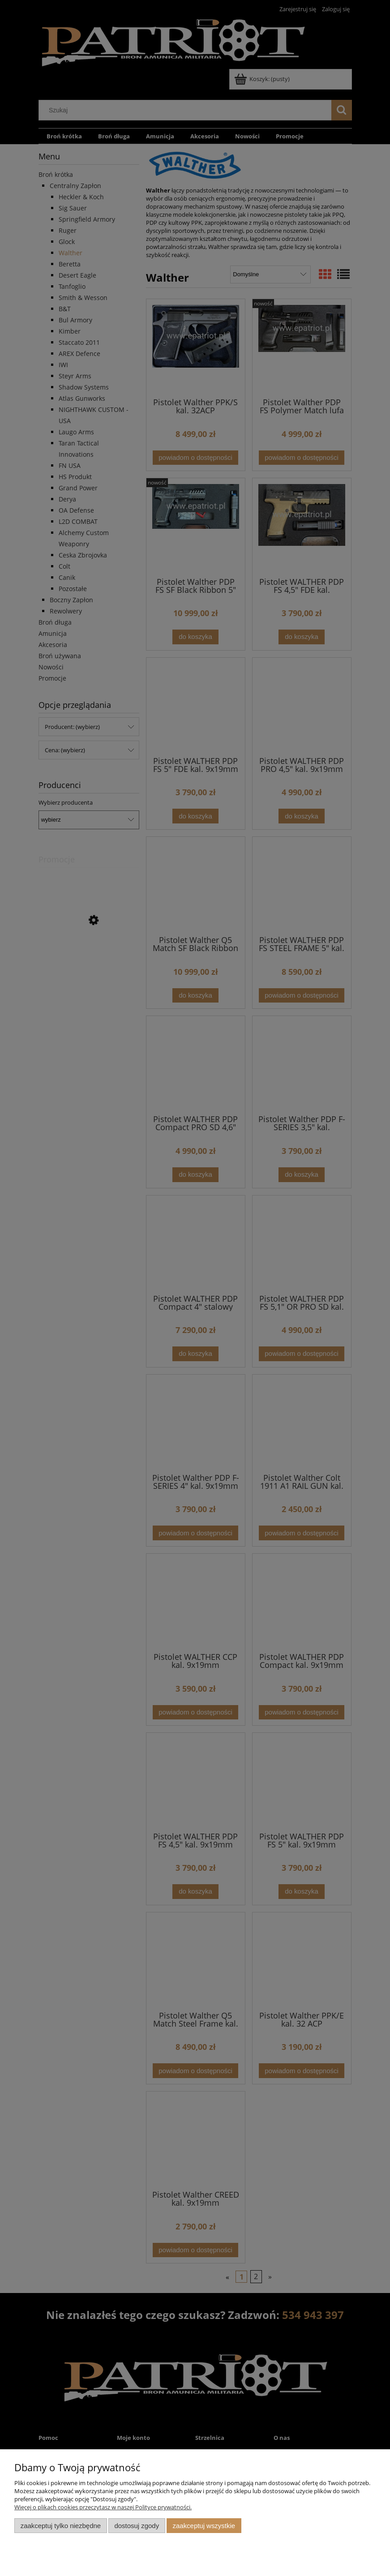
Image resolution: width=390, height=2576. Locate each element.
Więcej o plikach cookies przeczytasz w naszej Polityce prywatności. (103, 2507)
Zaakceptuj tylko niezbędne (61, 2525)
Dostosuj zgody (136, 2525)
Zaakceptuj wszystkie (204, 2525)
